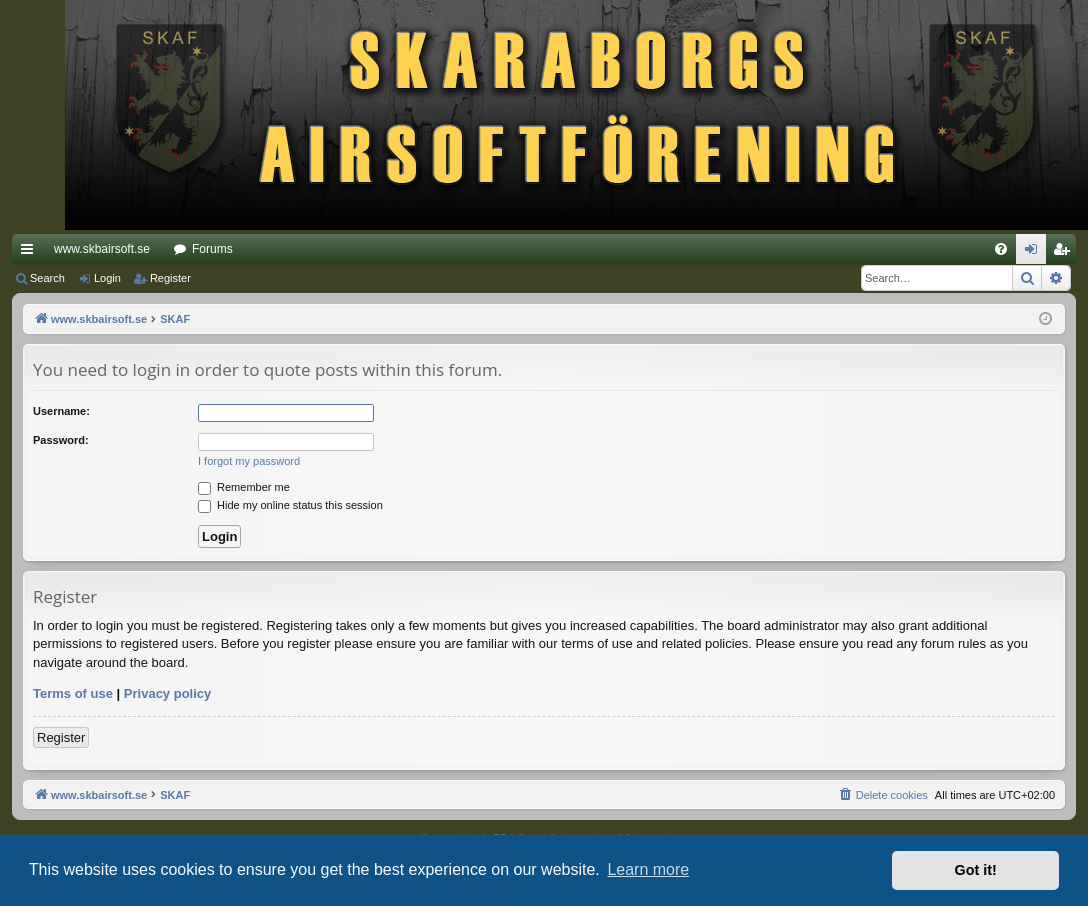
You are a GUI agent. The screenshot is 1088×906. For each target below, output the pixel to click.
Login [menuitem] (1035, 253)
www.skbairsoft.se (102, 249)
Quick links (31, 253)
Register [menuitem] (1065, 253)
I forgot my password (249, 461)
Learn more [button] (648, 869)
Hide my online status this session (290, 505)
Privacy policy (167, 693)
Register (170, 278)
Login (107, 278)
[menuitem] (1001, 249)
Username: (61, 411)
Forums (212, 249)
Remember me (244, 487)
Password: (61, 440)
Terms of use (73, 693)
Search (47, 278)
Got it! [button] (976, 870)
